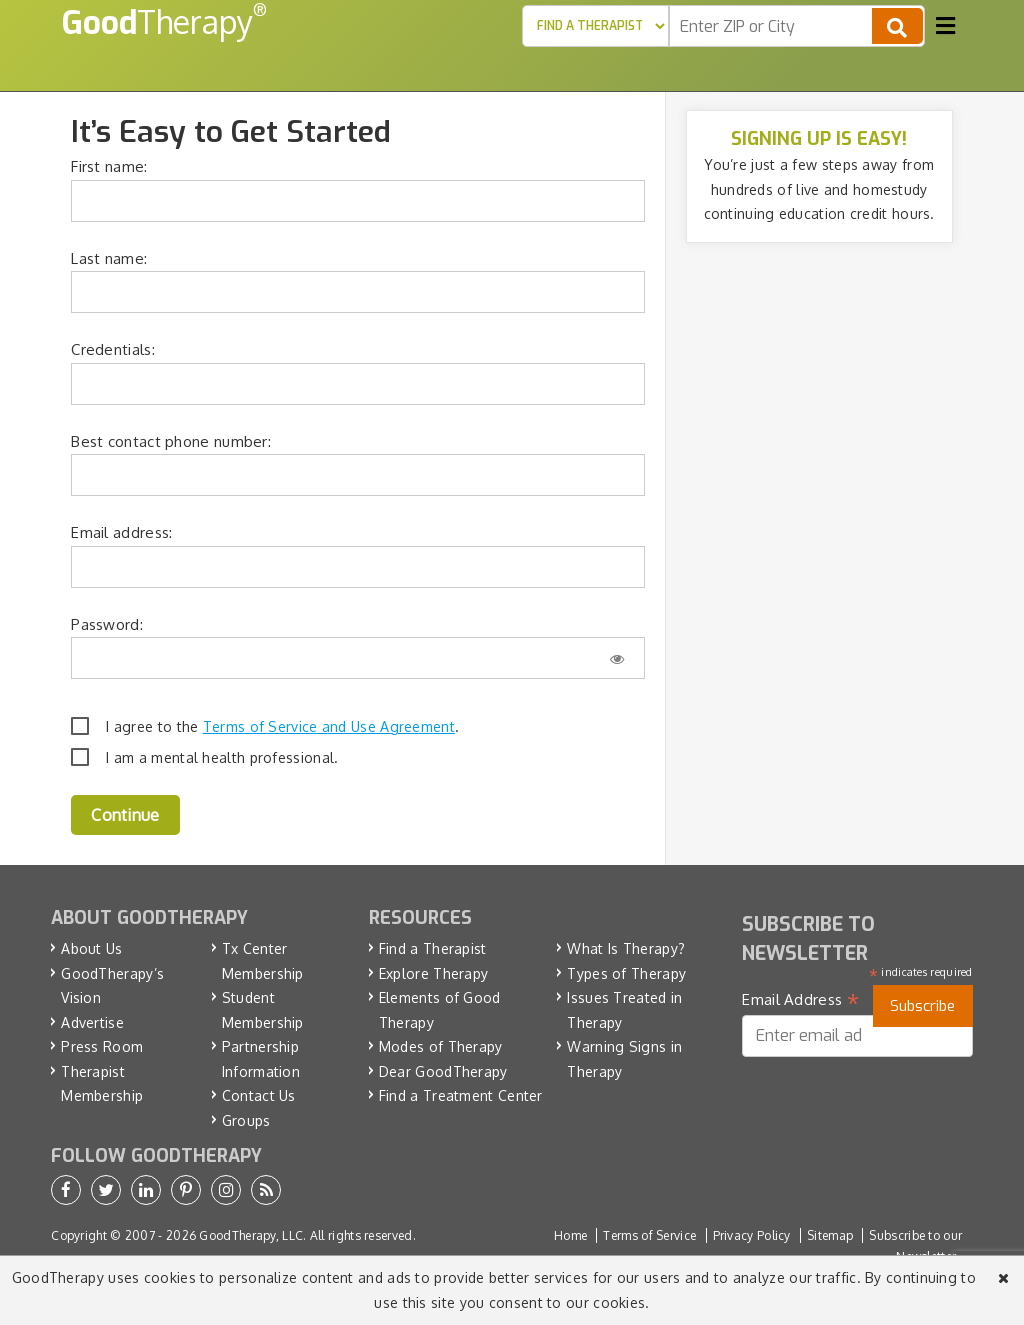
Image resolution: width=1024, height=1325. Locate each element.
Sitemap (830, 1235)
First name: (109, 166)
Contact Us (259, 1095)
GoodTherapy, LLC (251, 1235)
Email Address (800, 1000)
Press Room (102, 1046)
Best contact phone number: (171, 441)
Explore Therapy (434, 973)
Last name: (109, 258)
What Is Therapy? (626, 948)
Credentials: (113, 349)
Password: (107, 624)
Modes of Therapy (441, 1046)
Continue (125, 815)
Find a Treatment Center (461, 1095)
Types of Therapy (626, 973)
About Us (91, 948)
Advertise (92, 1022)
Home (570, 1235)
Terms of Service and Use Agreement (329, 726)
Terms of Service (649, 1235)
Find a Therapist (433, 948)
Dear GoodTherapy (443, 1071)
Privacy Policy (752, 1235)
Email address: (121, 532)
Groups (246, 1120)
